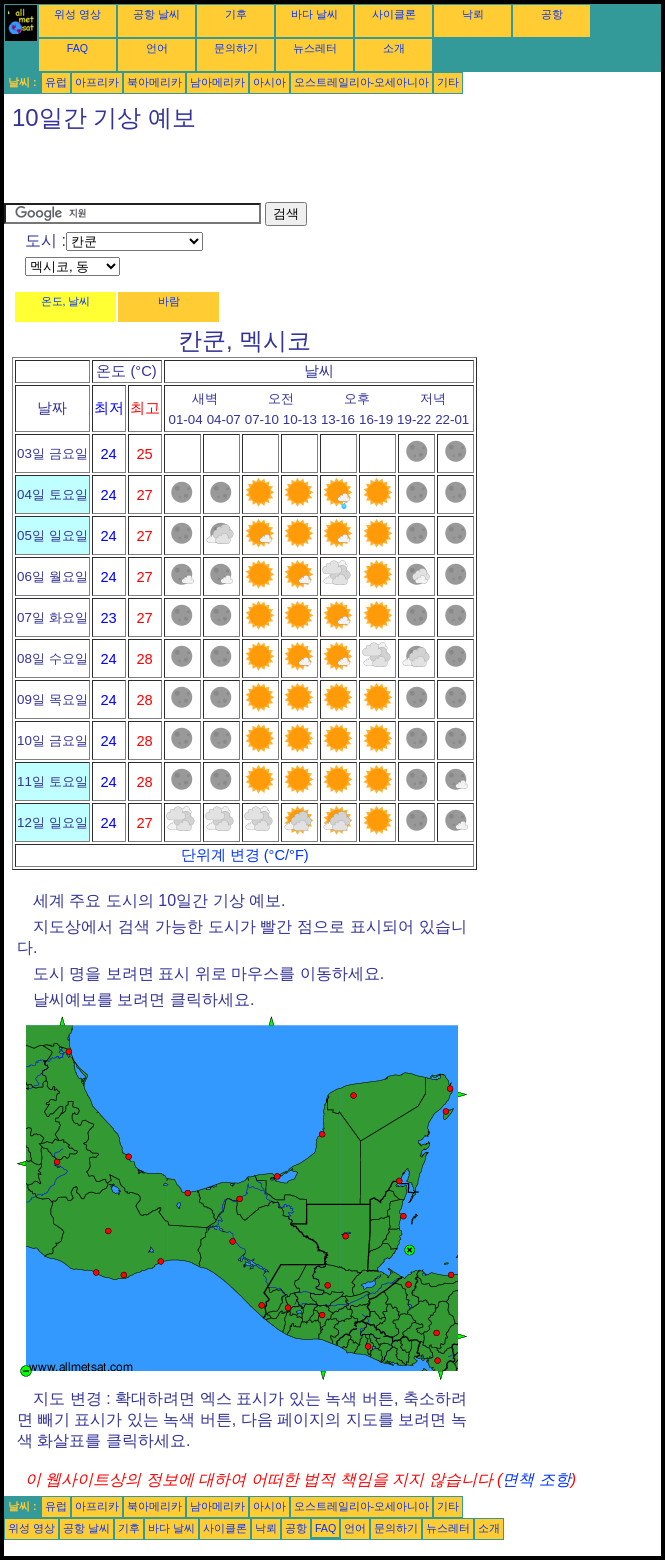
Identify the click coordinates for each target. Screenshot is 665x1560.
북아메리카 (154, 82)
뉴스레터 (315, 48)
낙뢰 (473, 14)
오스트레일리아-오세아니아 (362, 82)
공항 (552, 14)
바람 (169, 301)
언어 (157, 48)
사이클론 (394, 14)
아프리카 (97, 82)
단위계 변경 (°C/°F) (245, 855)
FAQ (77, 48)
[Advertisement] (238, 172)
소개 (394, 48)
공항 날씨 (156, 14)
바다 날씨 (314, 14)
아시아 (269, 82)
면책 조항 (536, 1479)
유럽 (56, 82)
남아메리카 (217, 82)
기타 (448, 82)
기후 (236, 14)
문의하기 (236, 48)
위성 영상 (77, 14)
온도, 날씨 (66, 301)
